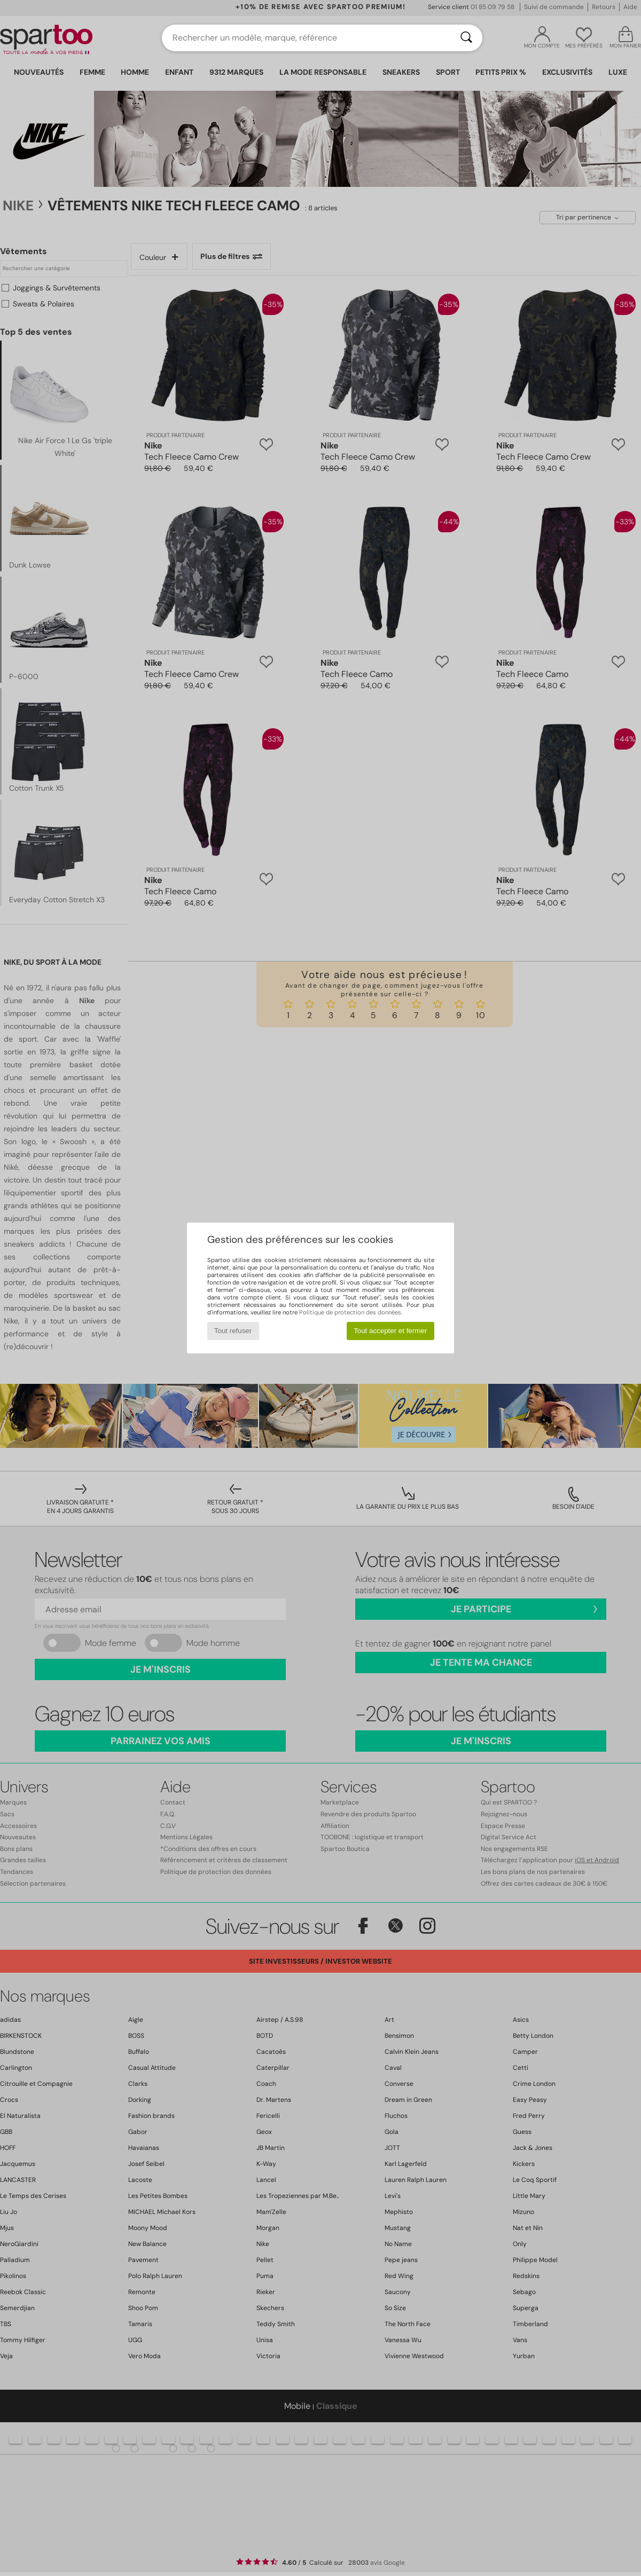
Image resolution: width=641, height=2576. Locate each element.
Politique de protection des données (350, 1312)
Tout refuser (233, 1331)
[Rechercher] (466, 38)
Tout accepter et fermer (390, 1331)
